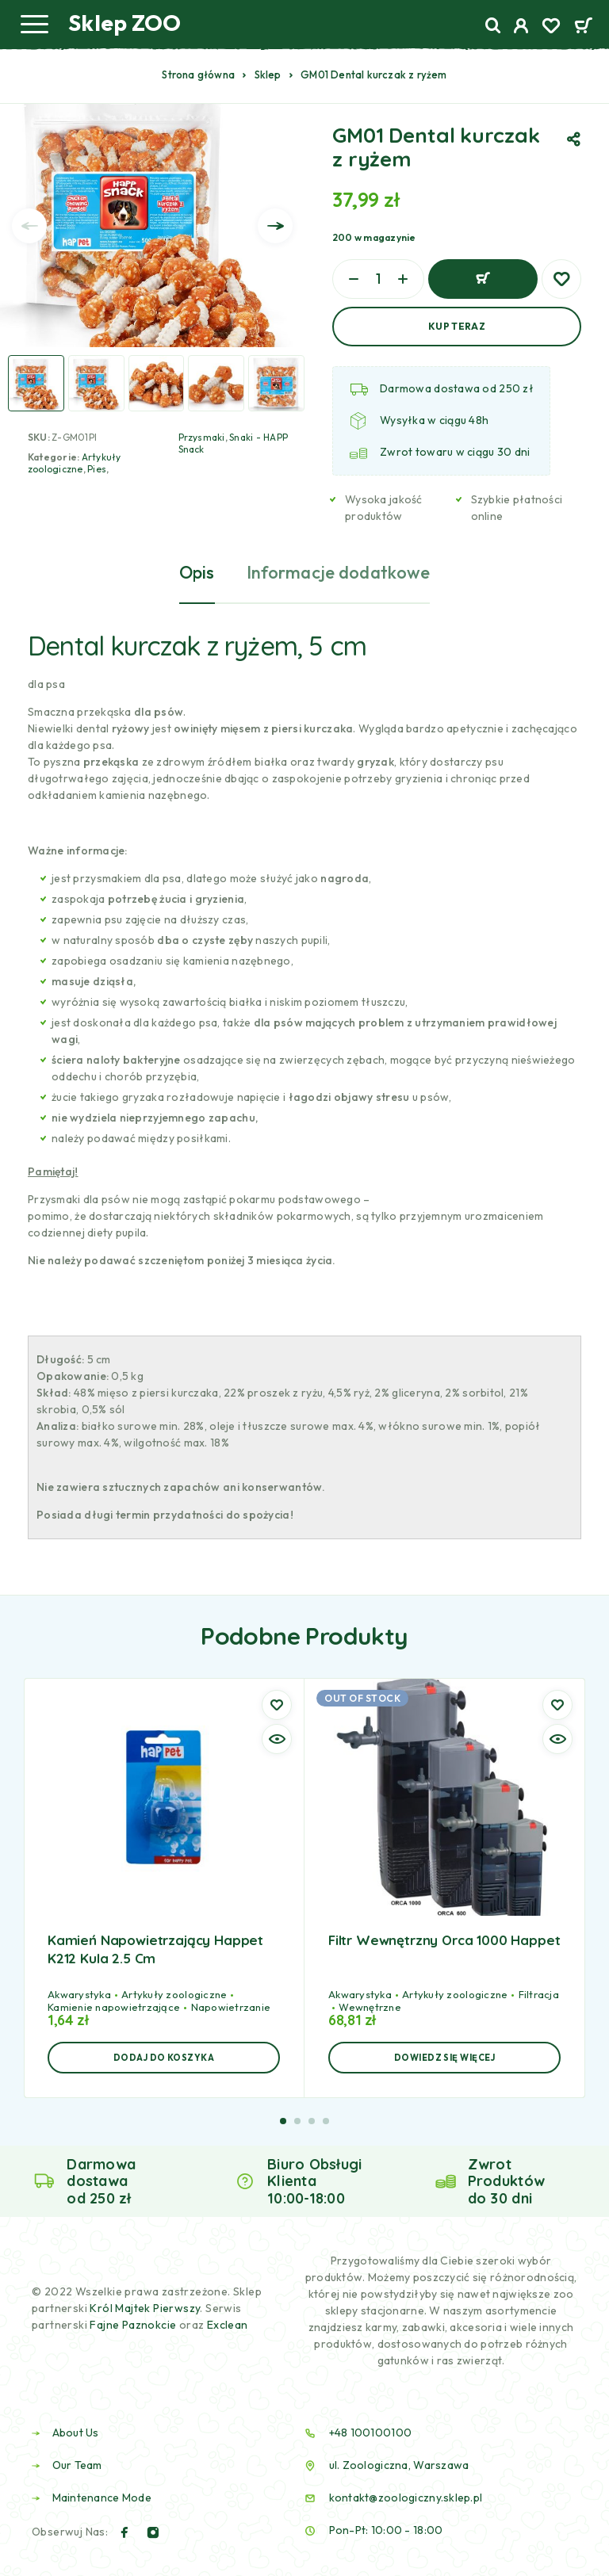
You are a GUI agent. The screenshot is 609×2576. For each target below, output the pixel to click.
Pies (96, 469)
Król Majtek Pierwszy (145, 2308)
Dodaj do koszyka (483, 279)
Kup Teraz (456, 326)
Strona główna (198, 74)
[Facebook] (124, 2532)
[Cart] (583, 27)
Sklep (268, 74)
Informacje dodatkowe (339, 572)
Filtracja (539, 1994)
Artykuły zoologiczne (74, 463)
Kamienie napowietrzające (114, 2007)
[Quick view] (277, 1739)
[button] (164, 2057)
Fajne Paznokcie (134, 2325)
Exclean (227, 2325)
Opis (197, 572)
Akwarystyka (79, 1994)
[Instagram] (153, 2532)
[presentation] (29, 225)
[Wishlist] (551, 27)
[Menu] (34, 24)
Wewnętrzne (370, 2007)
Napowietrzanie (231, 2007)
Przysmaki (201, 437)
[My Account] (521, 27)
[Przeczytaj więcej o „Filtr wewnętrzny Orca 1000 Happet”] (444, 2057)
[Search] (493, 25)
